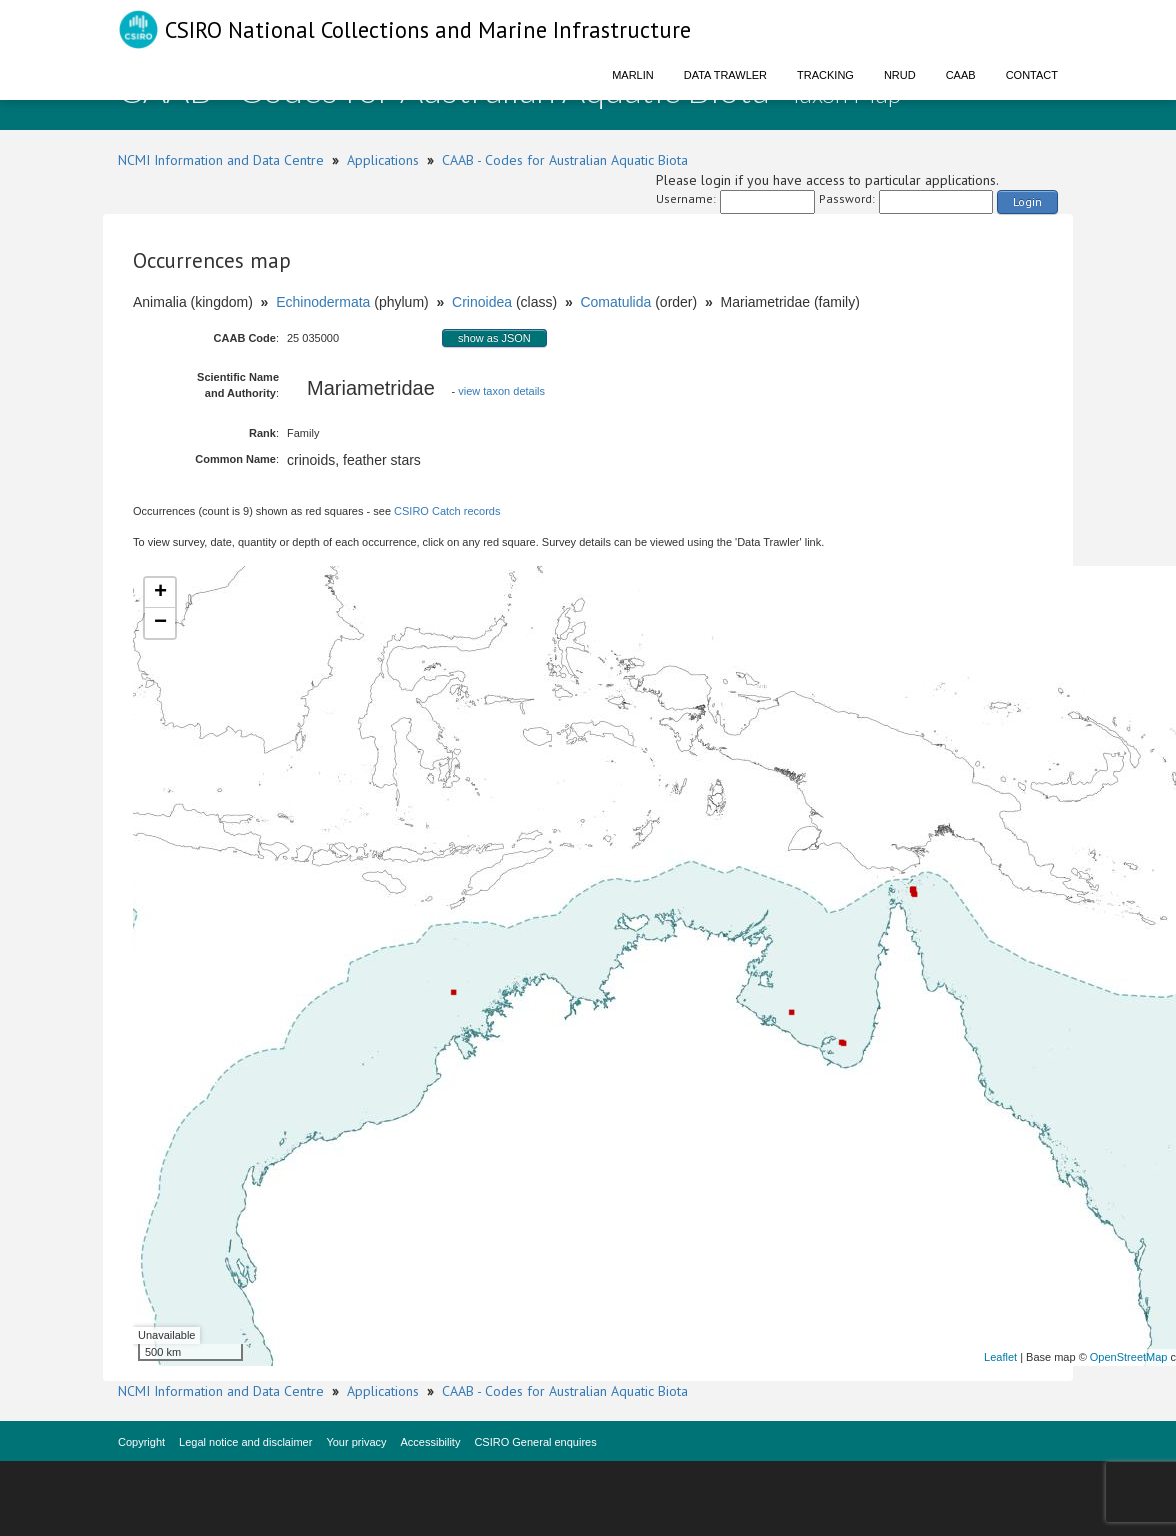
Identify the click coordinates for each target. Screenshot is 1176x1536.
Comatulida (615, 302)
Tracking (825, 75)
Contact (1032, 75)
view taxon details (501, 391)
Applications (383, 160)
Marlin (633, 75)
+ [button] (160, 593)
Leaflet (1000, 1357)
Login (1027, 201)
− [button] (160, 623)
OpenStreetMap (1129, 1357)
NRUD (900, 75)
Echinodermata (323, 302)
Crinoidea (482, 302)
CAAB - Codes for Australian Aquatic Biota (565, 160)
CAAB (961, 75)
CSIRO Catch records (447, 511)
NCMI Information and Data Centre (221, 160)
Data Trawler (725, 75)
